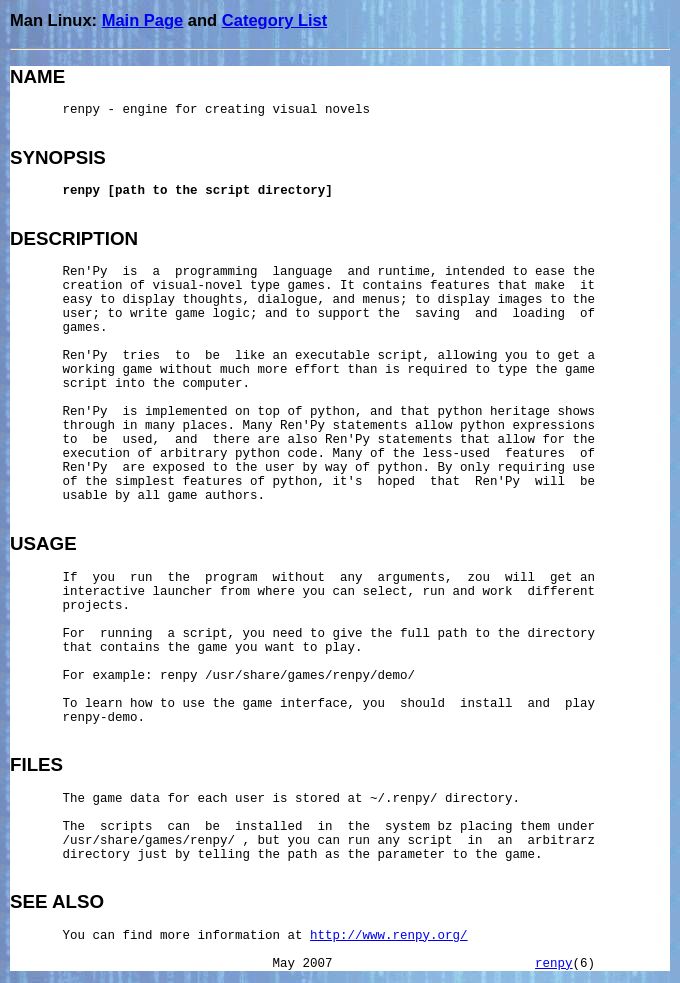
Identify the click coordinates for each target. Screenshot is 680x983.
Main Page (143, 20)
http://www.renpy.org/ (389, 936)
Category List (274, 20)
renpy (554, 964)
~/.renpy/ (404, 799)
